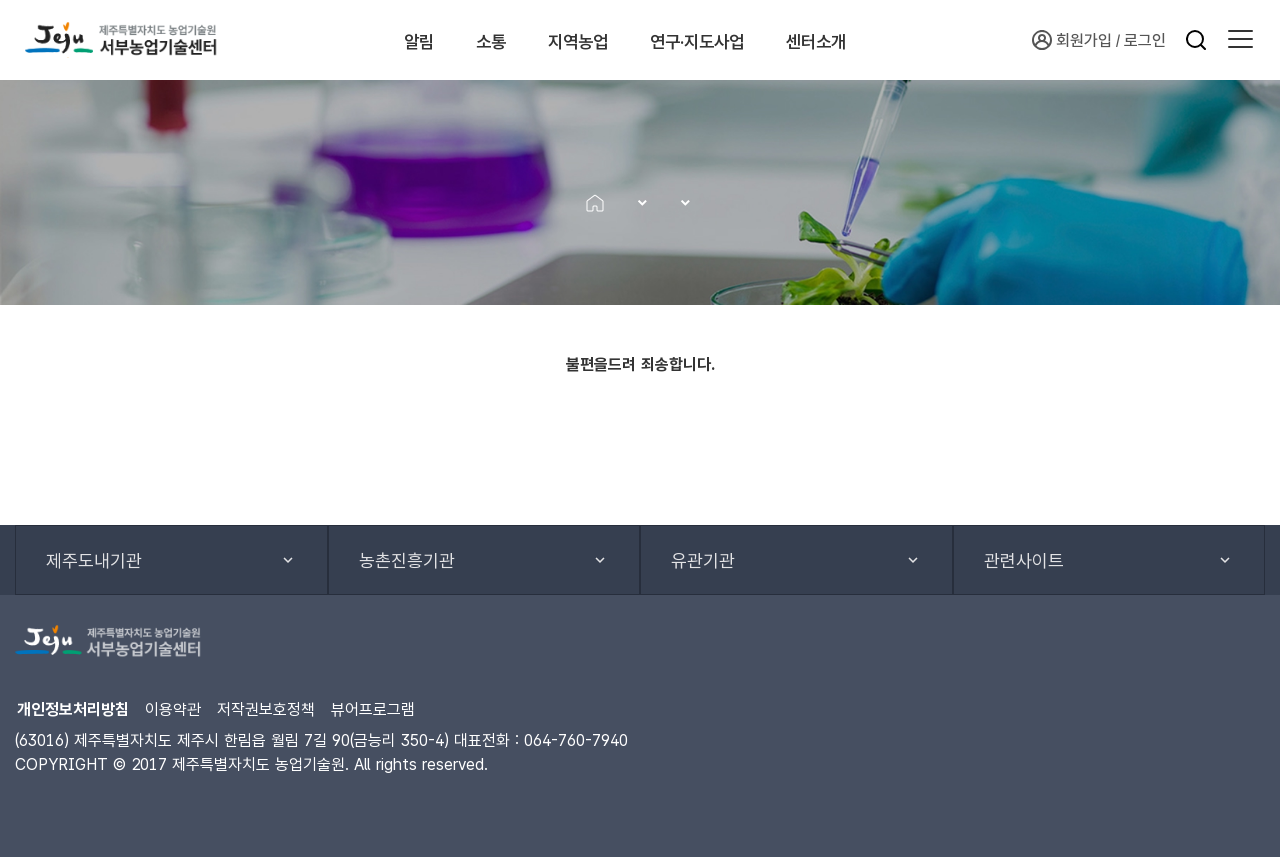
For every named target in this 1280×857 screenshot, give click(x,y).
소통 (478, 40)
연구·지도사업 (736, 40)
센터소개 (884, 40)
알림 (384, 40)
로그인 (1145, 40)
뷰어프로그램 (373, 709)
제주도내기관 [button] (94, 560)
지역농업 (589, 40)
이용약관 (173, 709)
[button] (1240, 40)
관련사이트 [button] (1024, 560)
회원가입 (1072, 40)
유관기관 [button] (703, 560)
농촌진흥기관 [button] (407, 560)
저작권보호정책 (266, 709)
